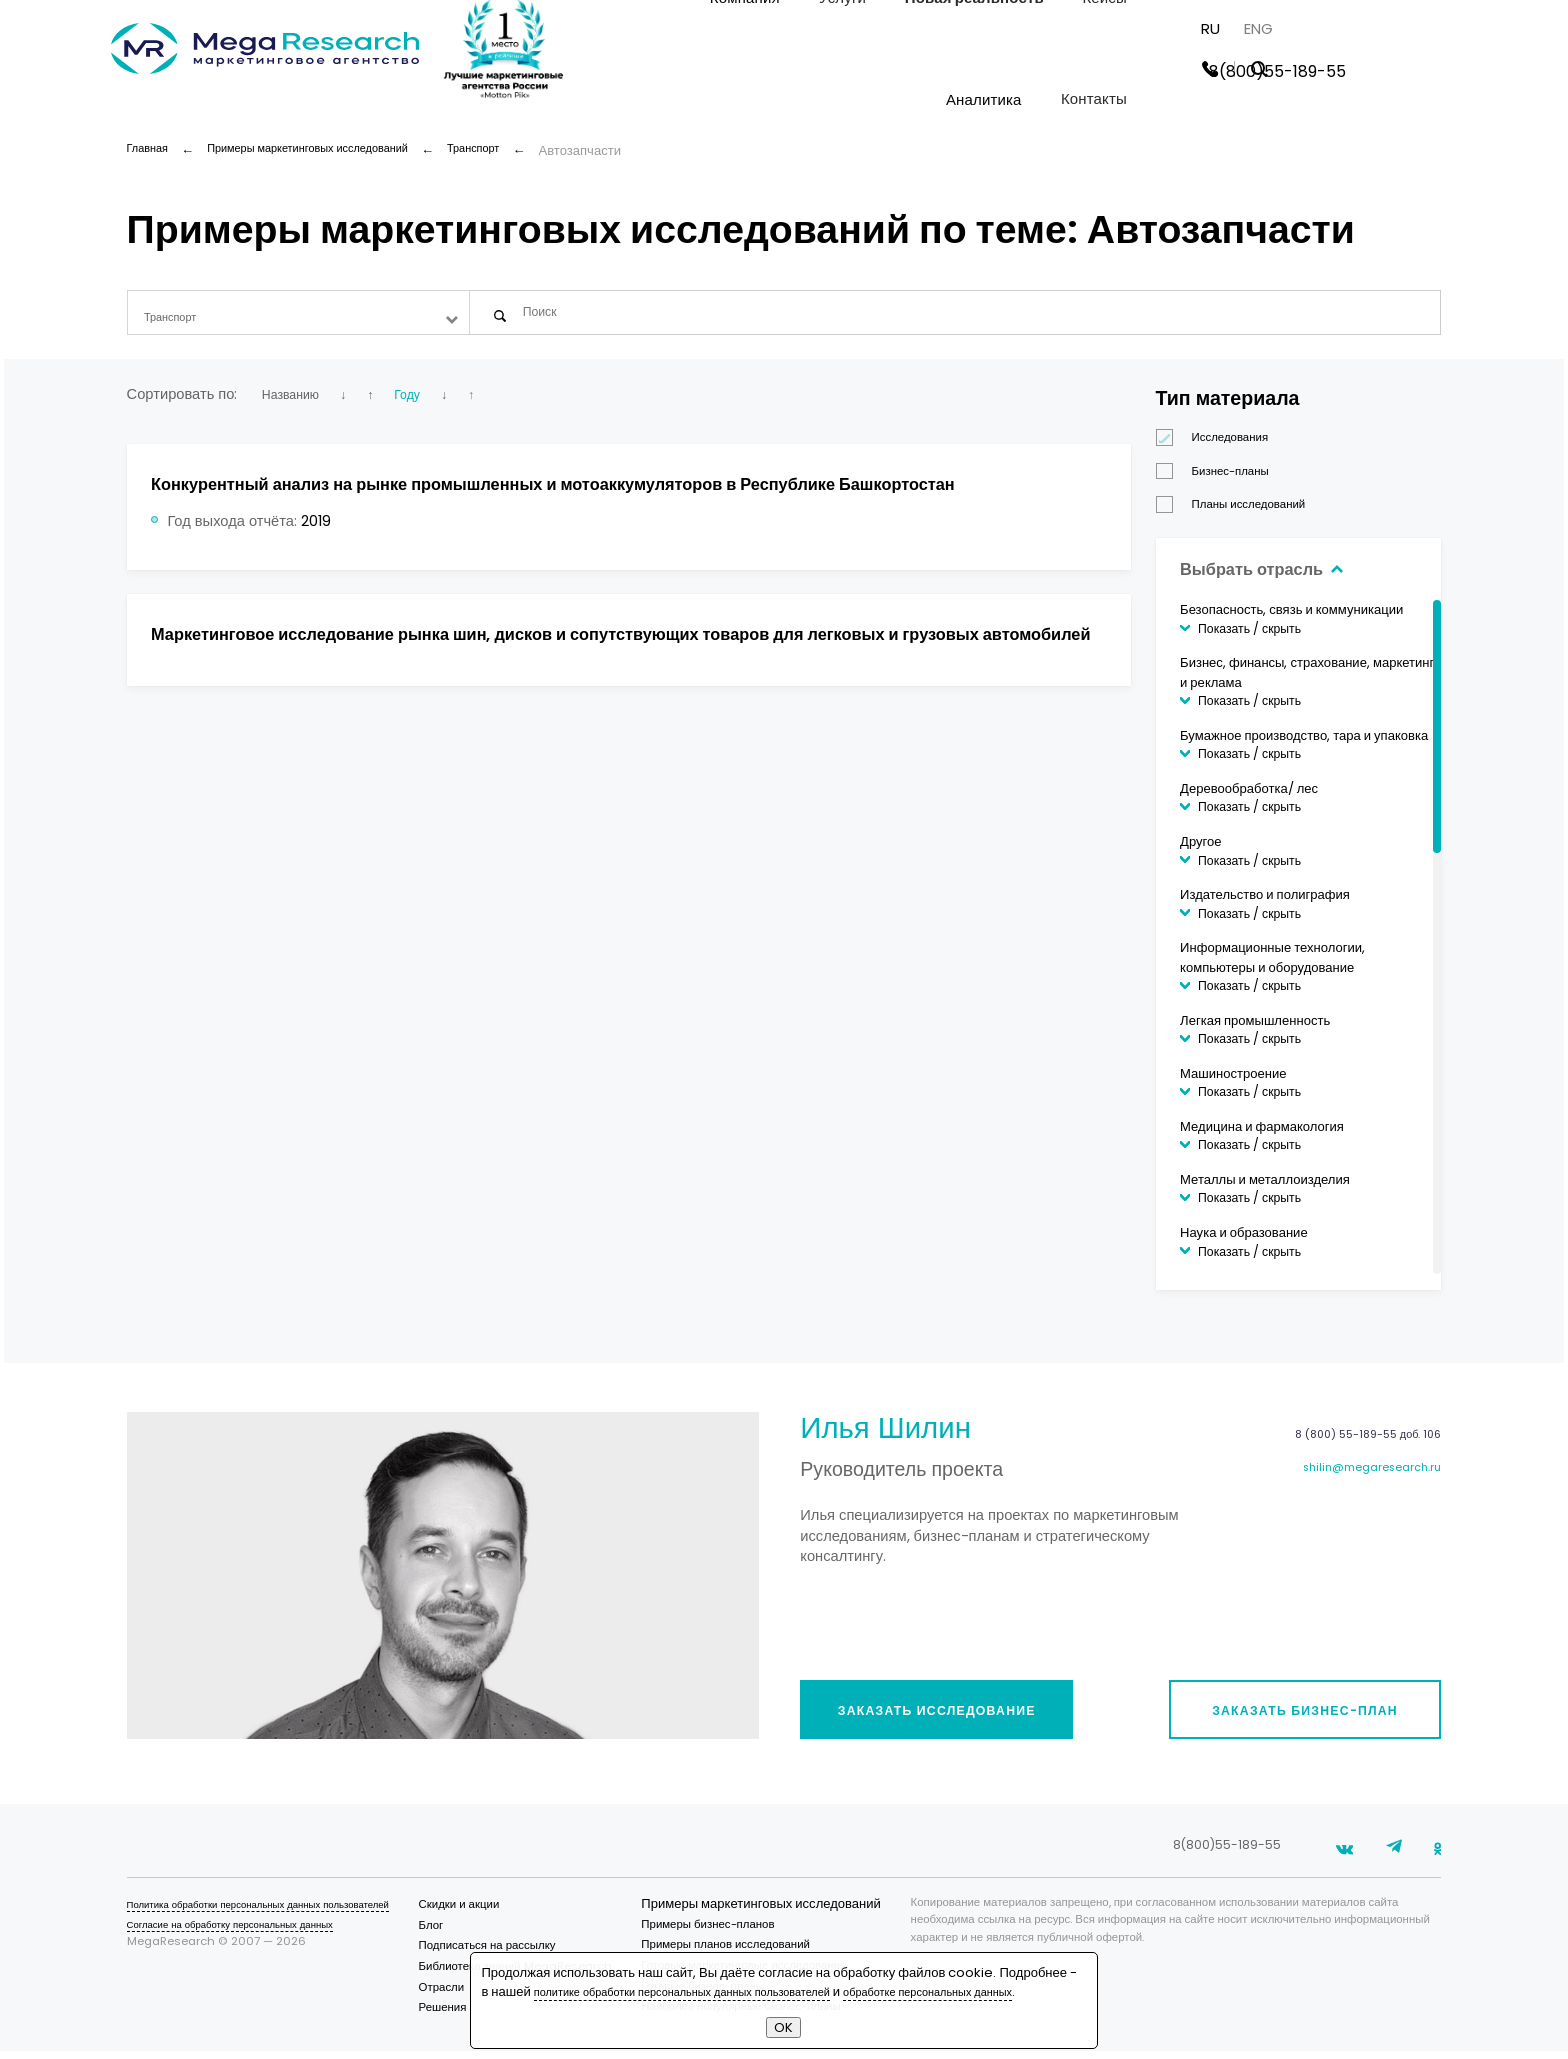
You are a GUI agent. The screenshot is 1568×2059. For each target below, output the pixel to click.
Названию (296, 403)
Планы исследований (1237, 513)
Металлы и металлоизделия (1265, 1188)
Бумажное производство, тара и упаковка (1304, 744)
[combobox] (298, 317)
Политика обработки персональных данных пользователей (283, 1913)
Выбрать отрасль (1274, 577)
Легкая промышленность (1255, 1029)
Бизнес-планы (1219, 480)
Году (433, 403)
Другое (1200, 850)
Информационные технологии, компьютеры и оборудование (1272, 966)
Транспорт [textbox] (175, 317)
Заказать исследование (954, 1714)
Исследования (1219, 446)
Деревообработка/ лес (1249, 797)
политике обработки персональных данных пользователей (710, 1972)
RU (1372, 30)
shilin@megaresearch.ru (1360, 1482)
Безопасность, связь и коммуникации (1291, 618)
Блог (464, 1934)
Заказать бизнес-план (1295, 1714)
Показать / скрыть (1249, 637)
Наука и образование (1244, 1241)
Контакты (1256, 101)
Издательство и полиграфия (1265, 903)
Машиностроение (1233, 1082)
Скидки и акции (492, 1913)
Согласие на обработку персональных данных (249, 1934)
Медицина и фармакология (1262, 1135)
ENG (1420, 30)
